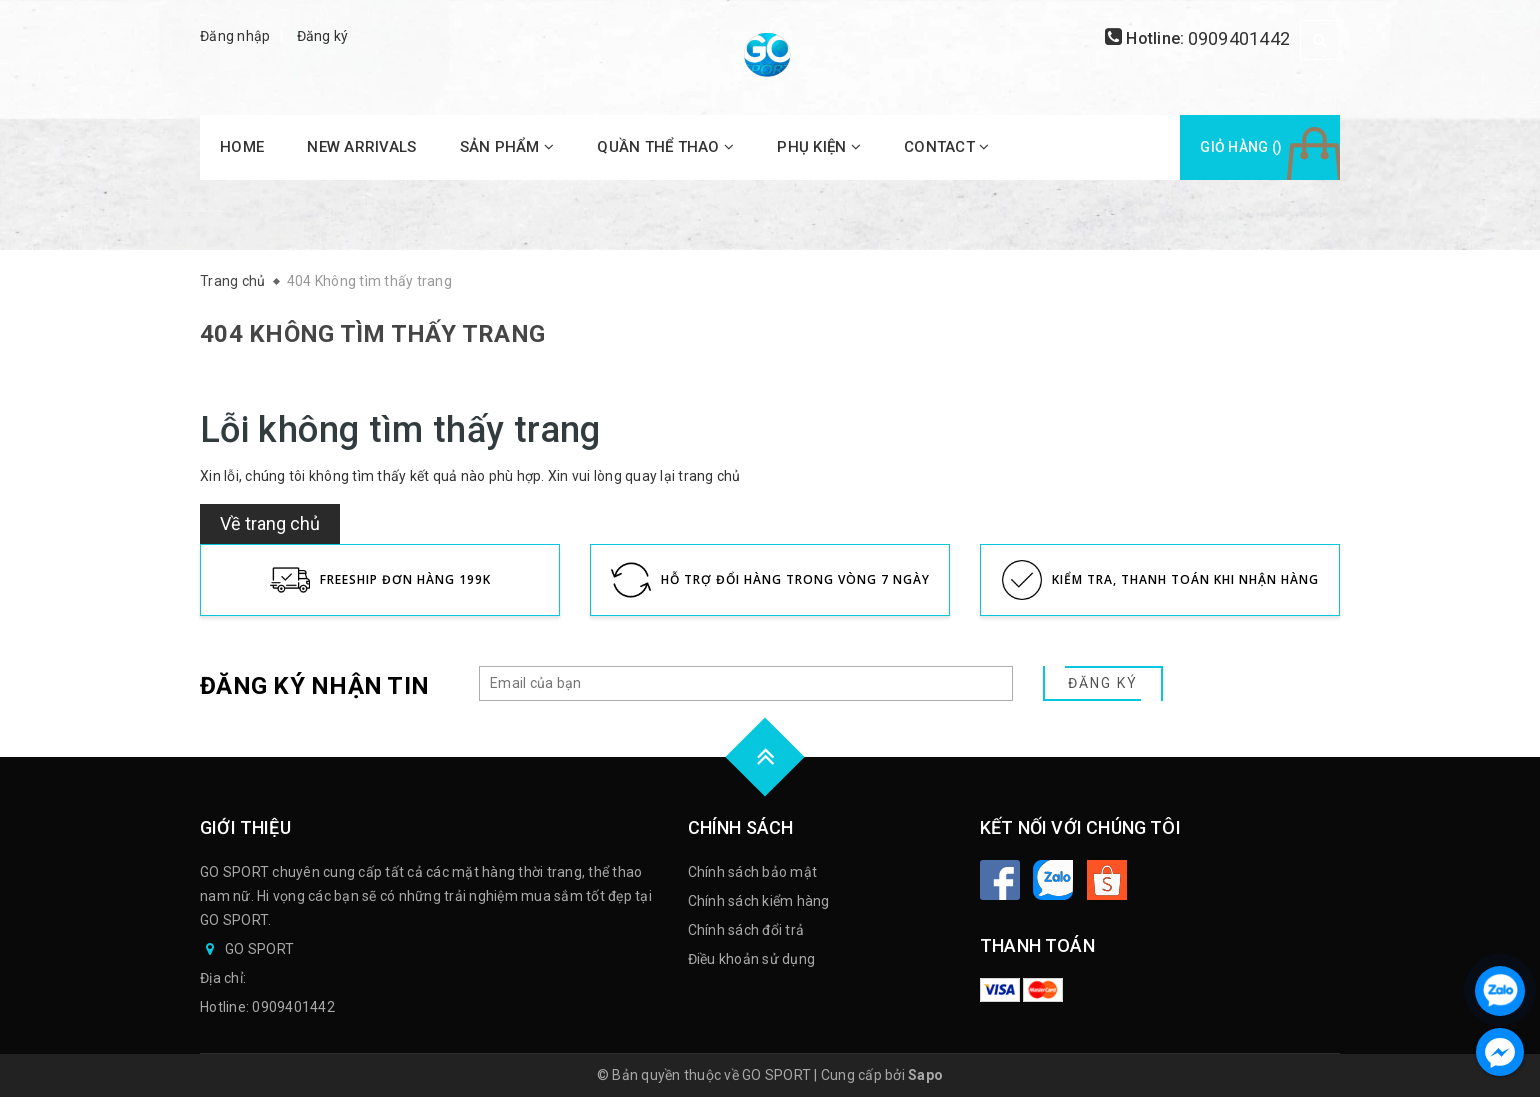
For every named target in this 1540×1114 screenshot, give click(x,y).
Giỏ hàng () (1241, 147)
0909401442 (1239, 38)
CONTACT (946, 147)
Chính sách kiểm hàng (759, 901)
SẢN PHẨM (507, 147)
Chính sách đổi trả (746, 930)
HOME (242, 147)
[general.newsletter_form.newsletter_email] (746, 683)
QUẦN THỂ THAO (665, 147)
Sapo (925, 1075)
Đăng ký (323, 36)
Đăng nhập (235, 36)
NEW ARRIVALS (361, 147)
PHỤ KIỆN (819, 147)
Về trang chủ (270, 523)
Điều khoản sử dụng (752, 959)
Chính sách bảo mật (753, 872)
